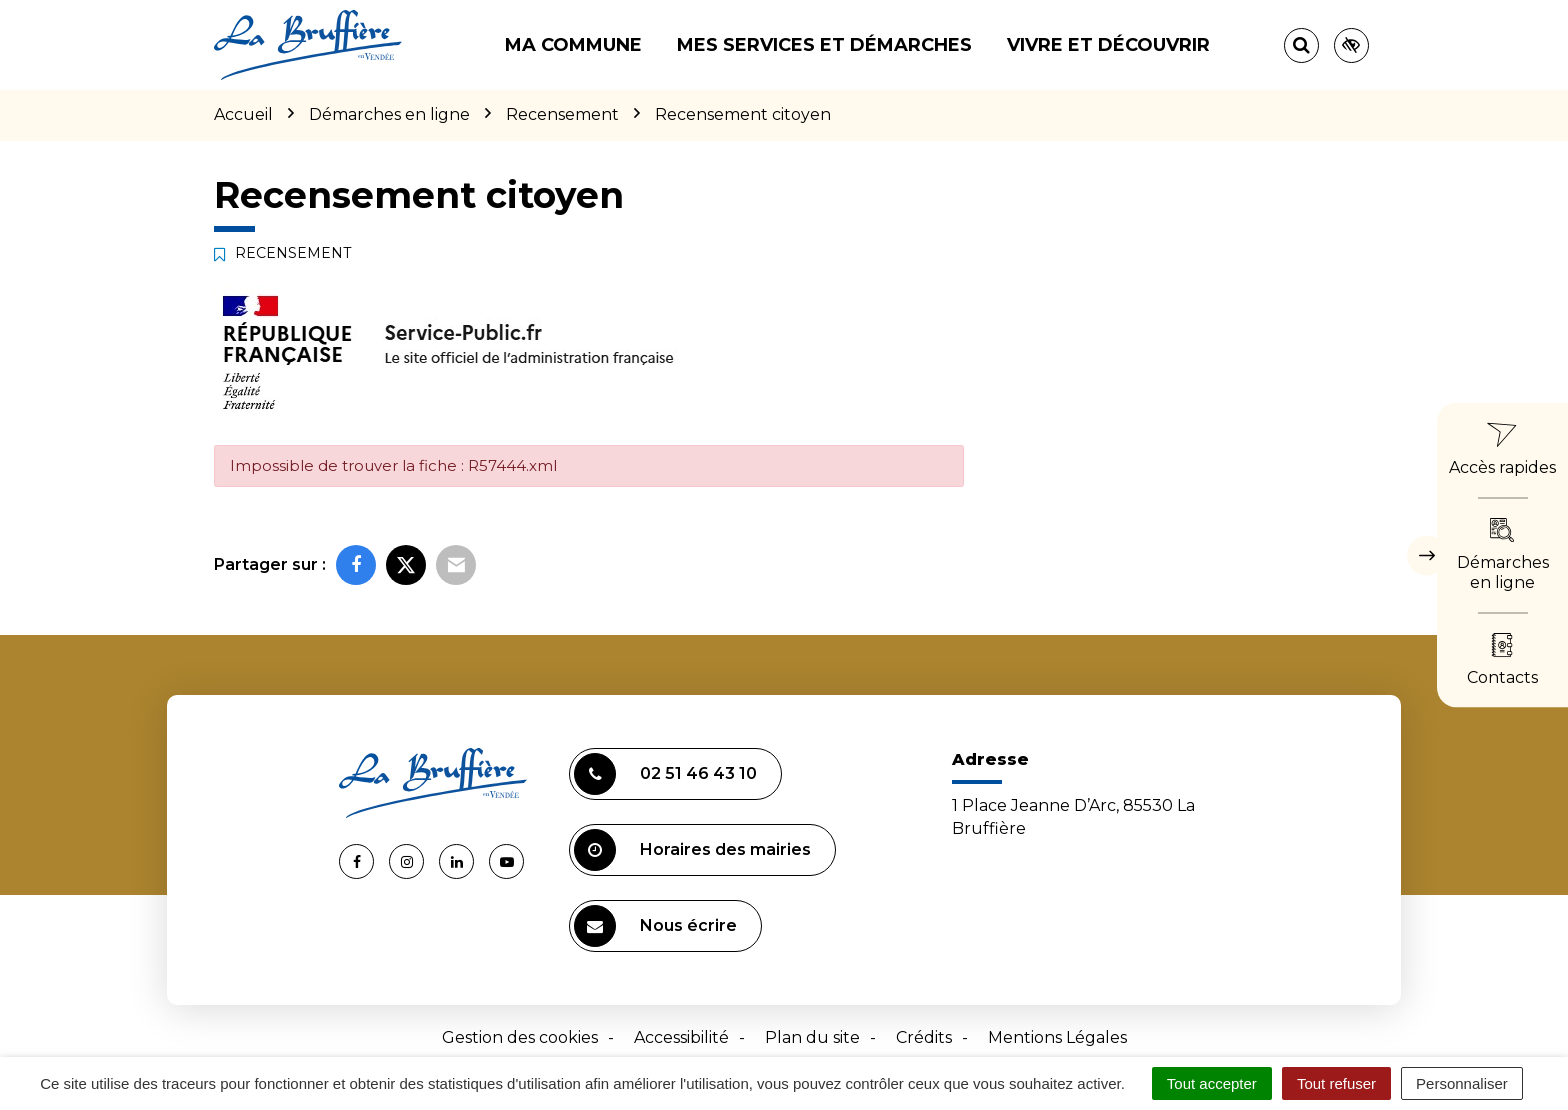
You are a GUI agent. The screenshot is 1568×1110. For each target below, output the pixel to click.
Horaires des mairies (692, 850)
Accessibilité (681, 1037)
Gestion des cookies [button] (520, 1037)
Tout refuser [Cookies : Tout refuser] (1336, 1083)
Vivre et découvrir (1108, 45)
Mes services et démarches (824, 45)
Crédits (924, 1037)
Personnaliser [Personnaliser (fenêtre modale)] (1462, 1083)
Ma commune (573, 45)
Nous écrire (655, 926)
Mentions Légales (1057, 1037)
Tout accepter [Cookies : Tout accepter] (1212, 1083)
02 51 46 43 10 (665, 774)
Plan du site (812, 1037)
